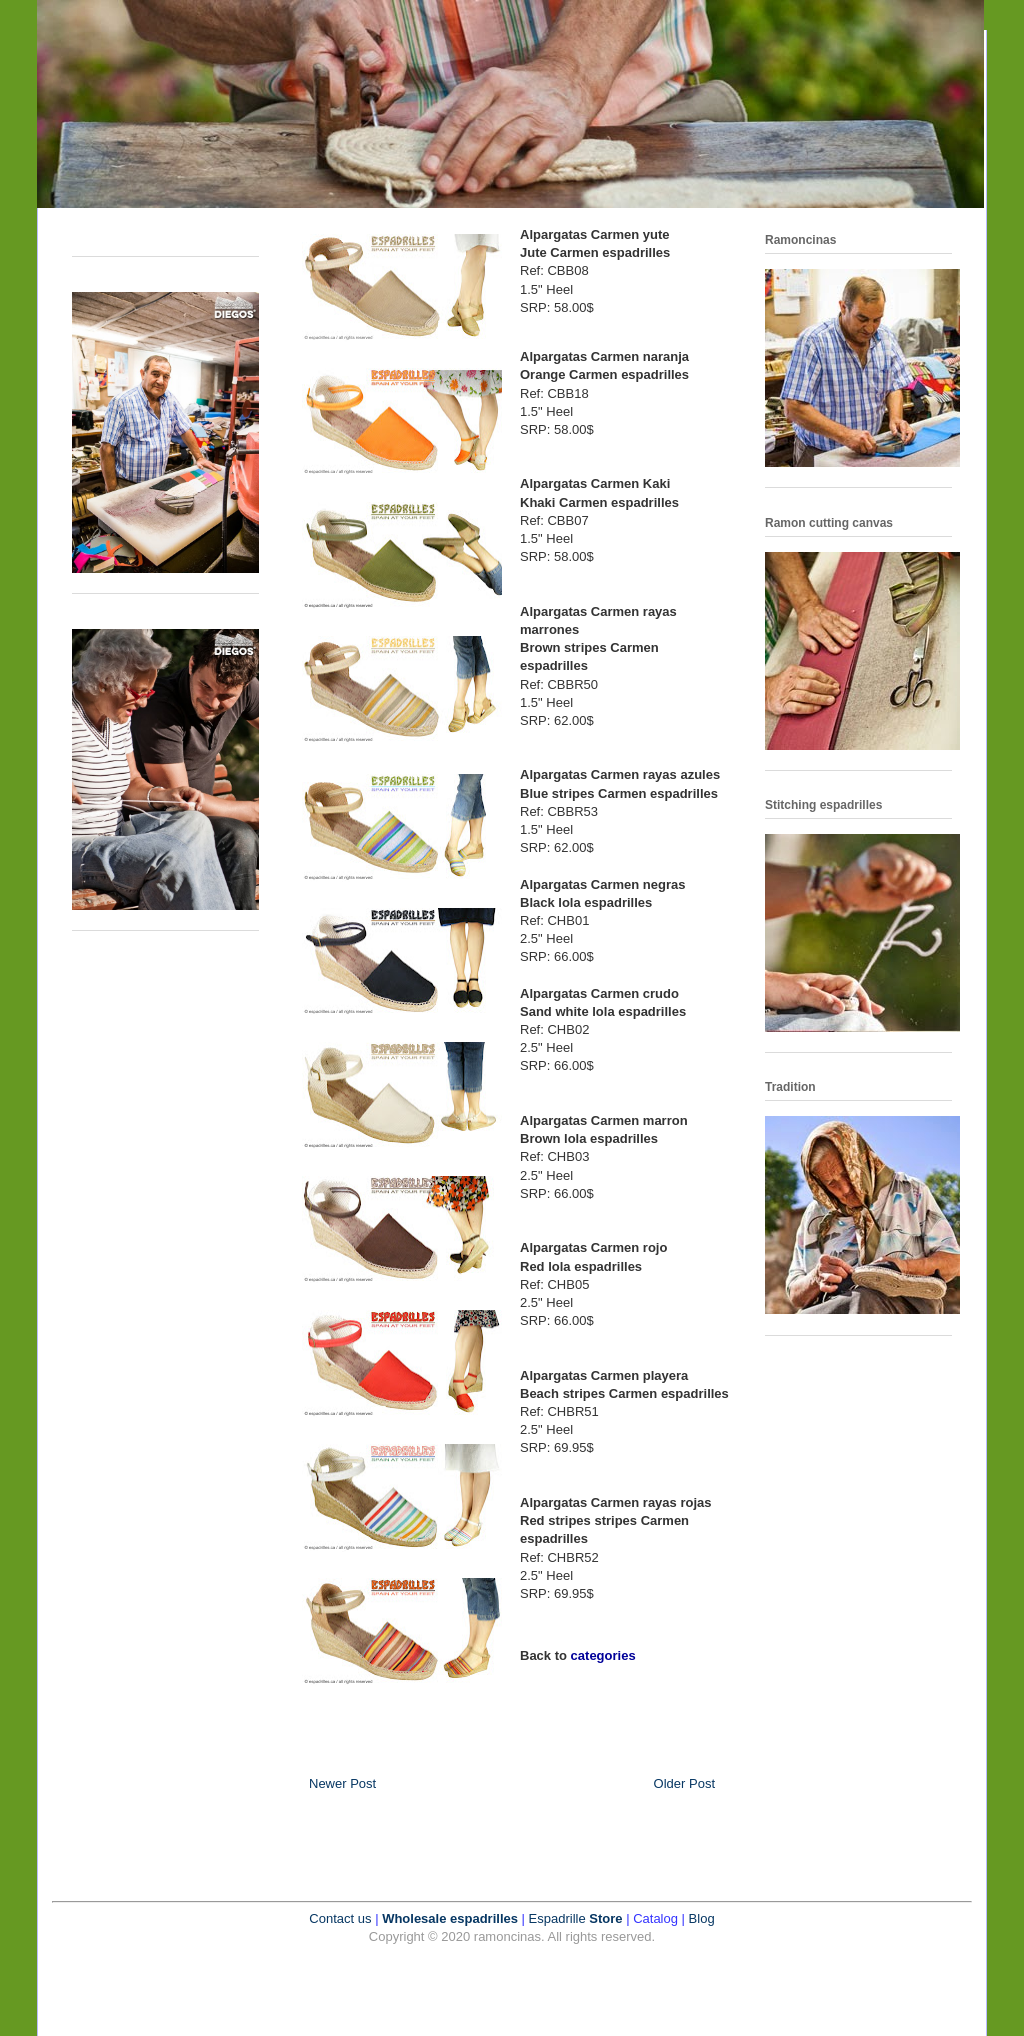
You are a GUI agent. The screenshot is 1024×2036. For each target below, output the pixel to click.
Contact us (340, 1918)
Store (605, 1918)
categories (603, 1655)
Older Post (684, 1783)
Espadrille (559, 1918)
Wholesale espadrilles (450, 1918)
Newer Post (342, 1783)
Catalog (655, 1918)
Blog (702, 1918)
